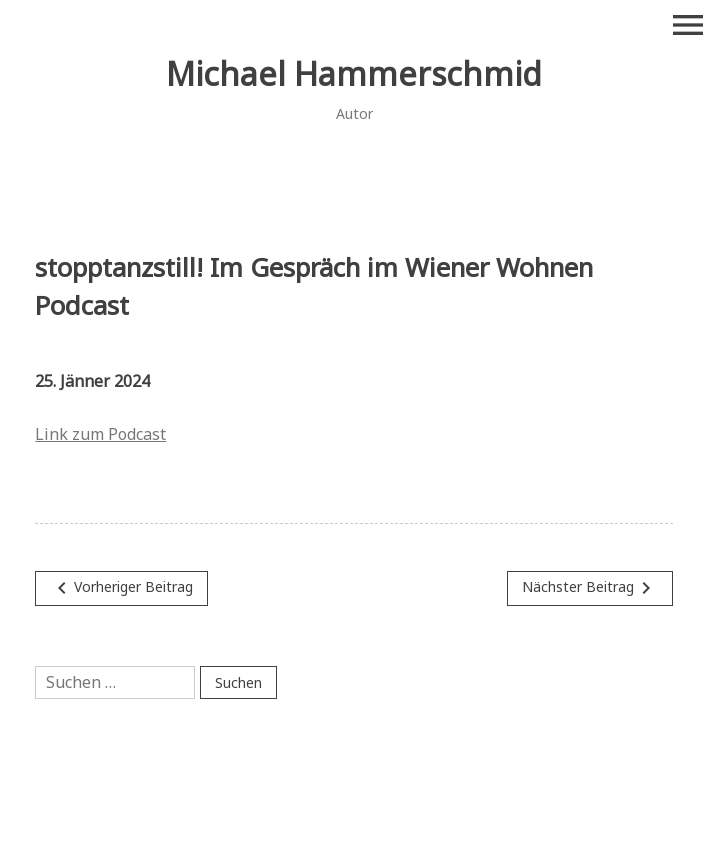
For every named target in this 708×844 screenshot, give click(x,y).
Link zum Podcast (100, 434)
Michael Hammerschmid (354, 73)
